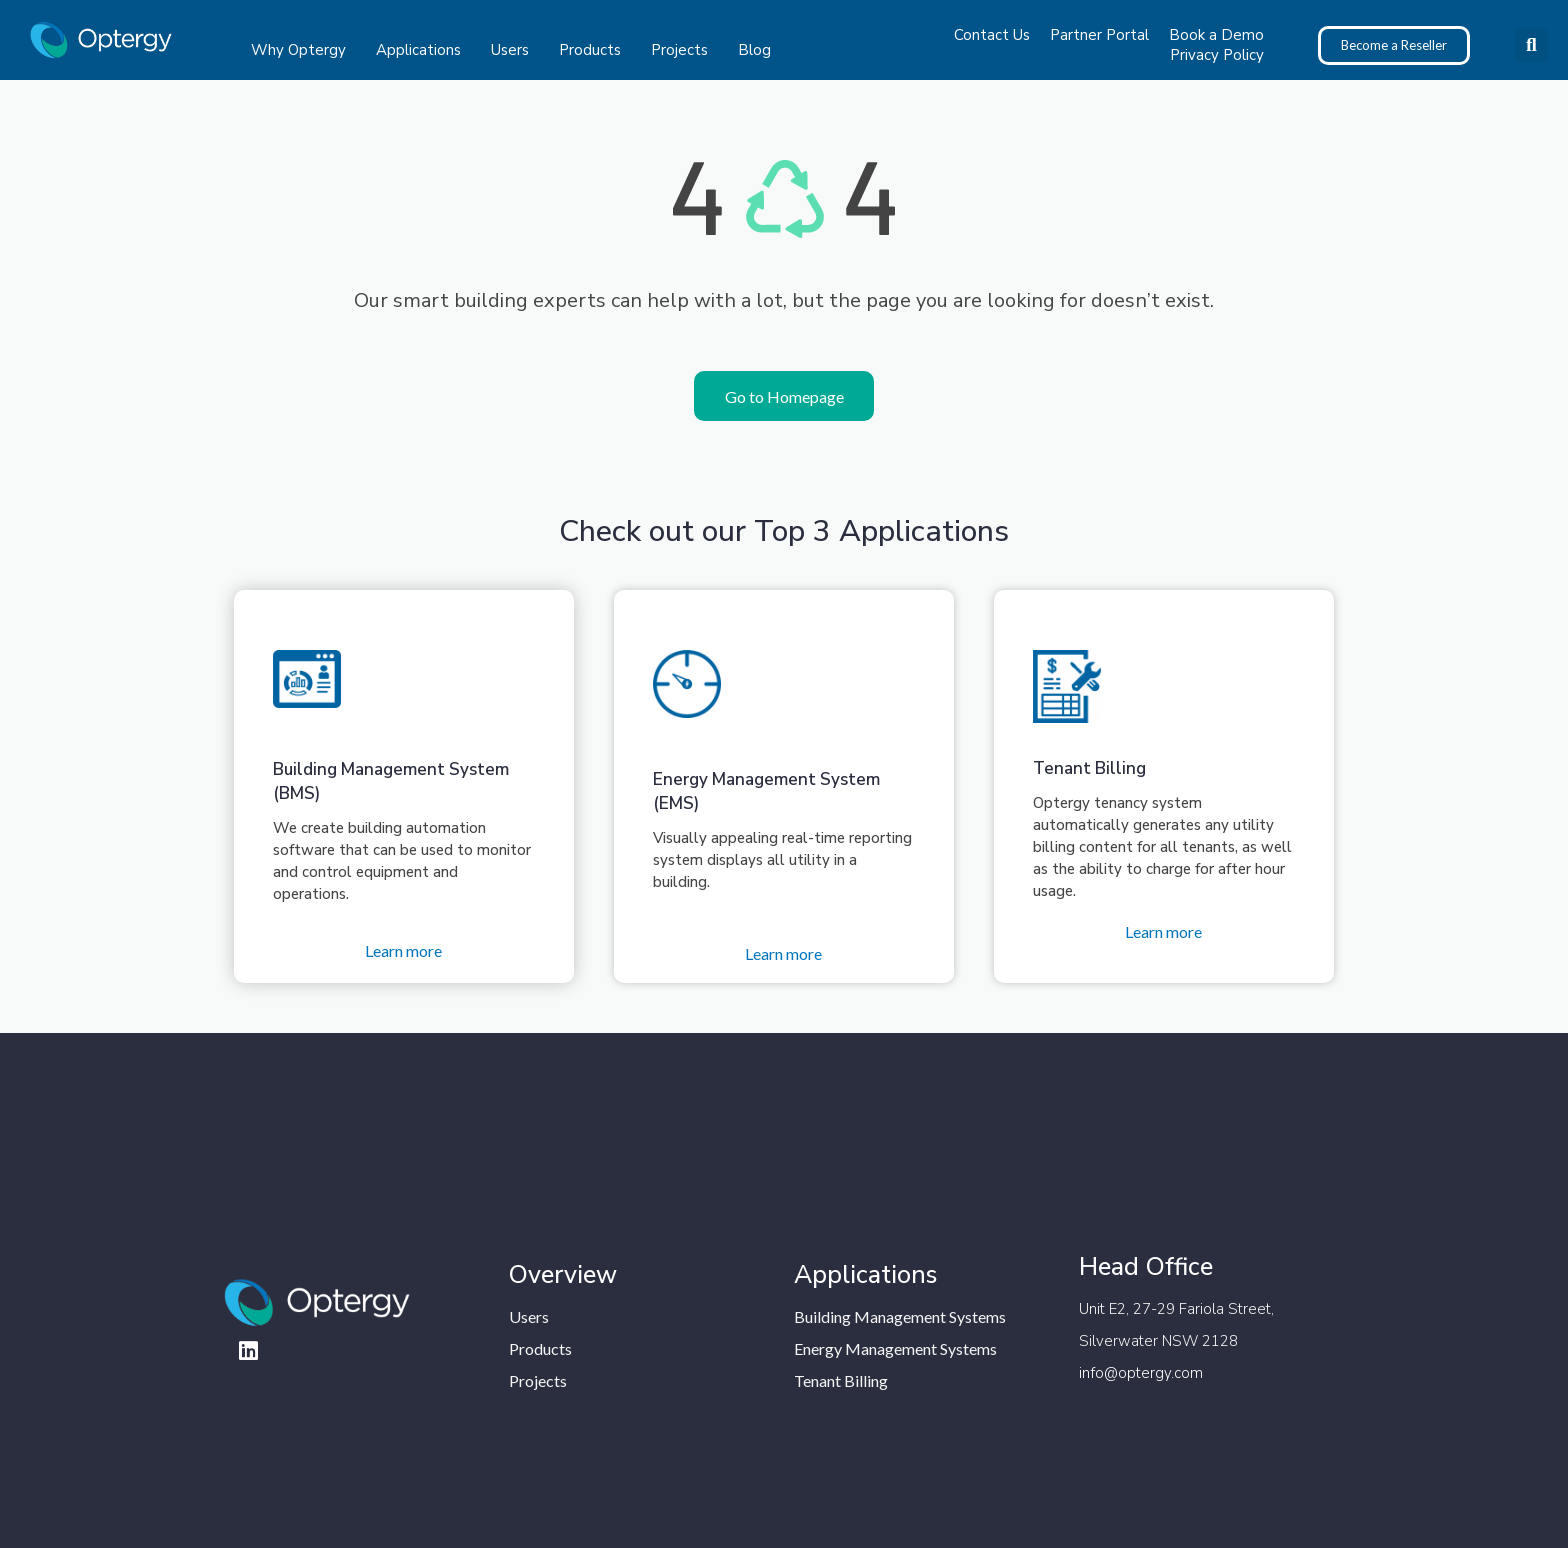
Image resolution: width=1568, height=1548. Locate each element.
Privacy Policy (1217, 55)
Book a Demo (1216, 35)
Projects (684, 50)
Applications (423, 50)
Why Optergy (303, 50)
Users (515, 50)
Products (595, 50)
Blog (754, 50)
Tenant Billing (1089, 768)
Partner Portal (1099, 35)
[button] (1531, 45)
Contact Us (992, 35)
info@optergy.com (1141, 1373)
